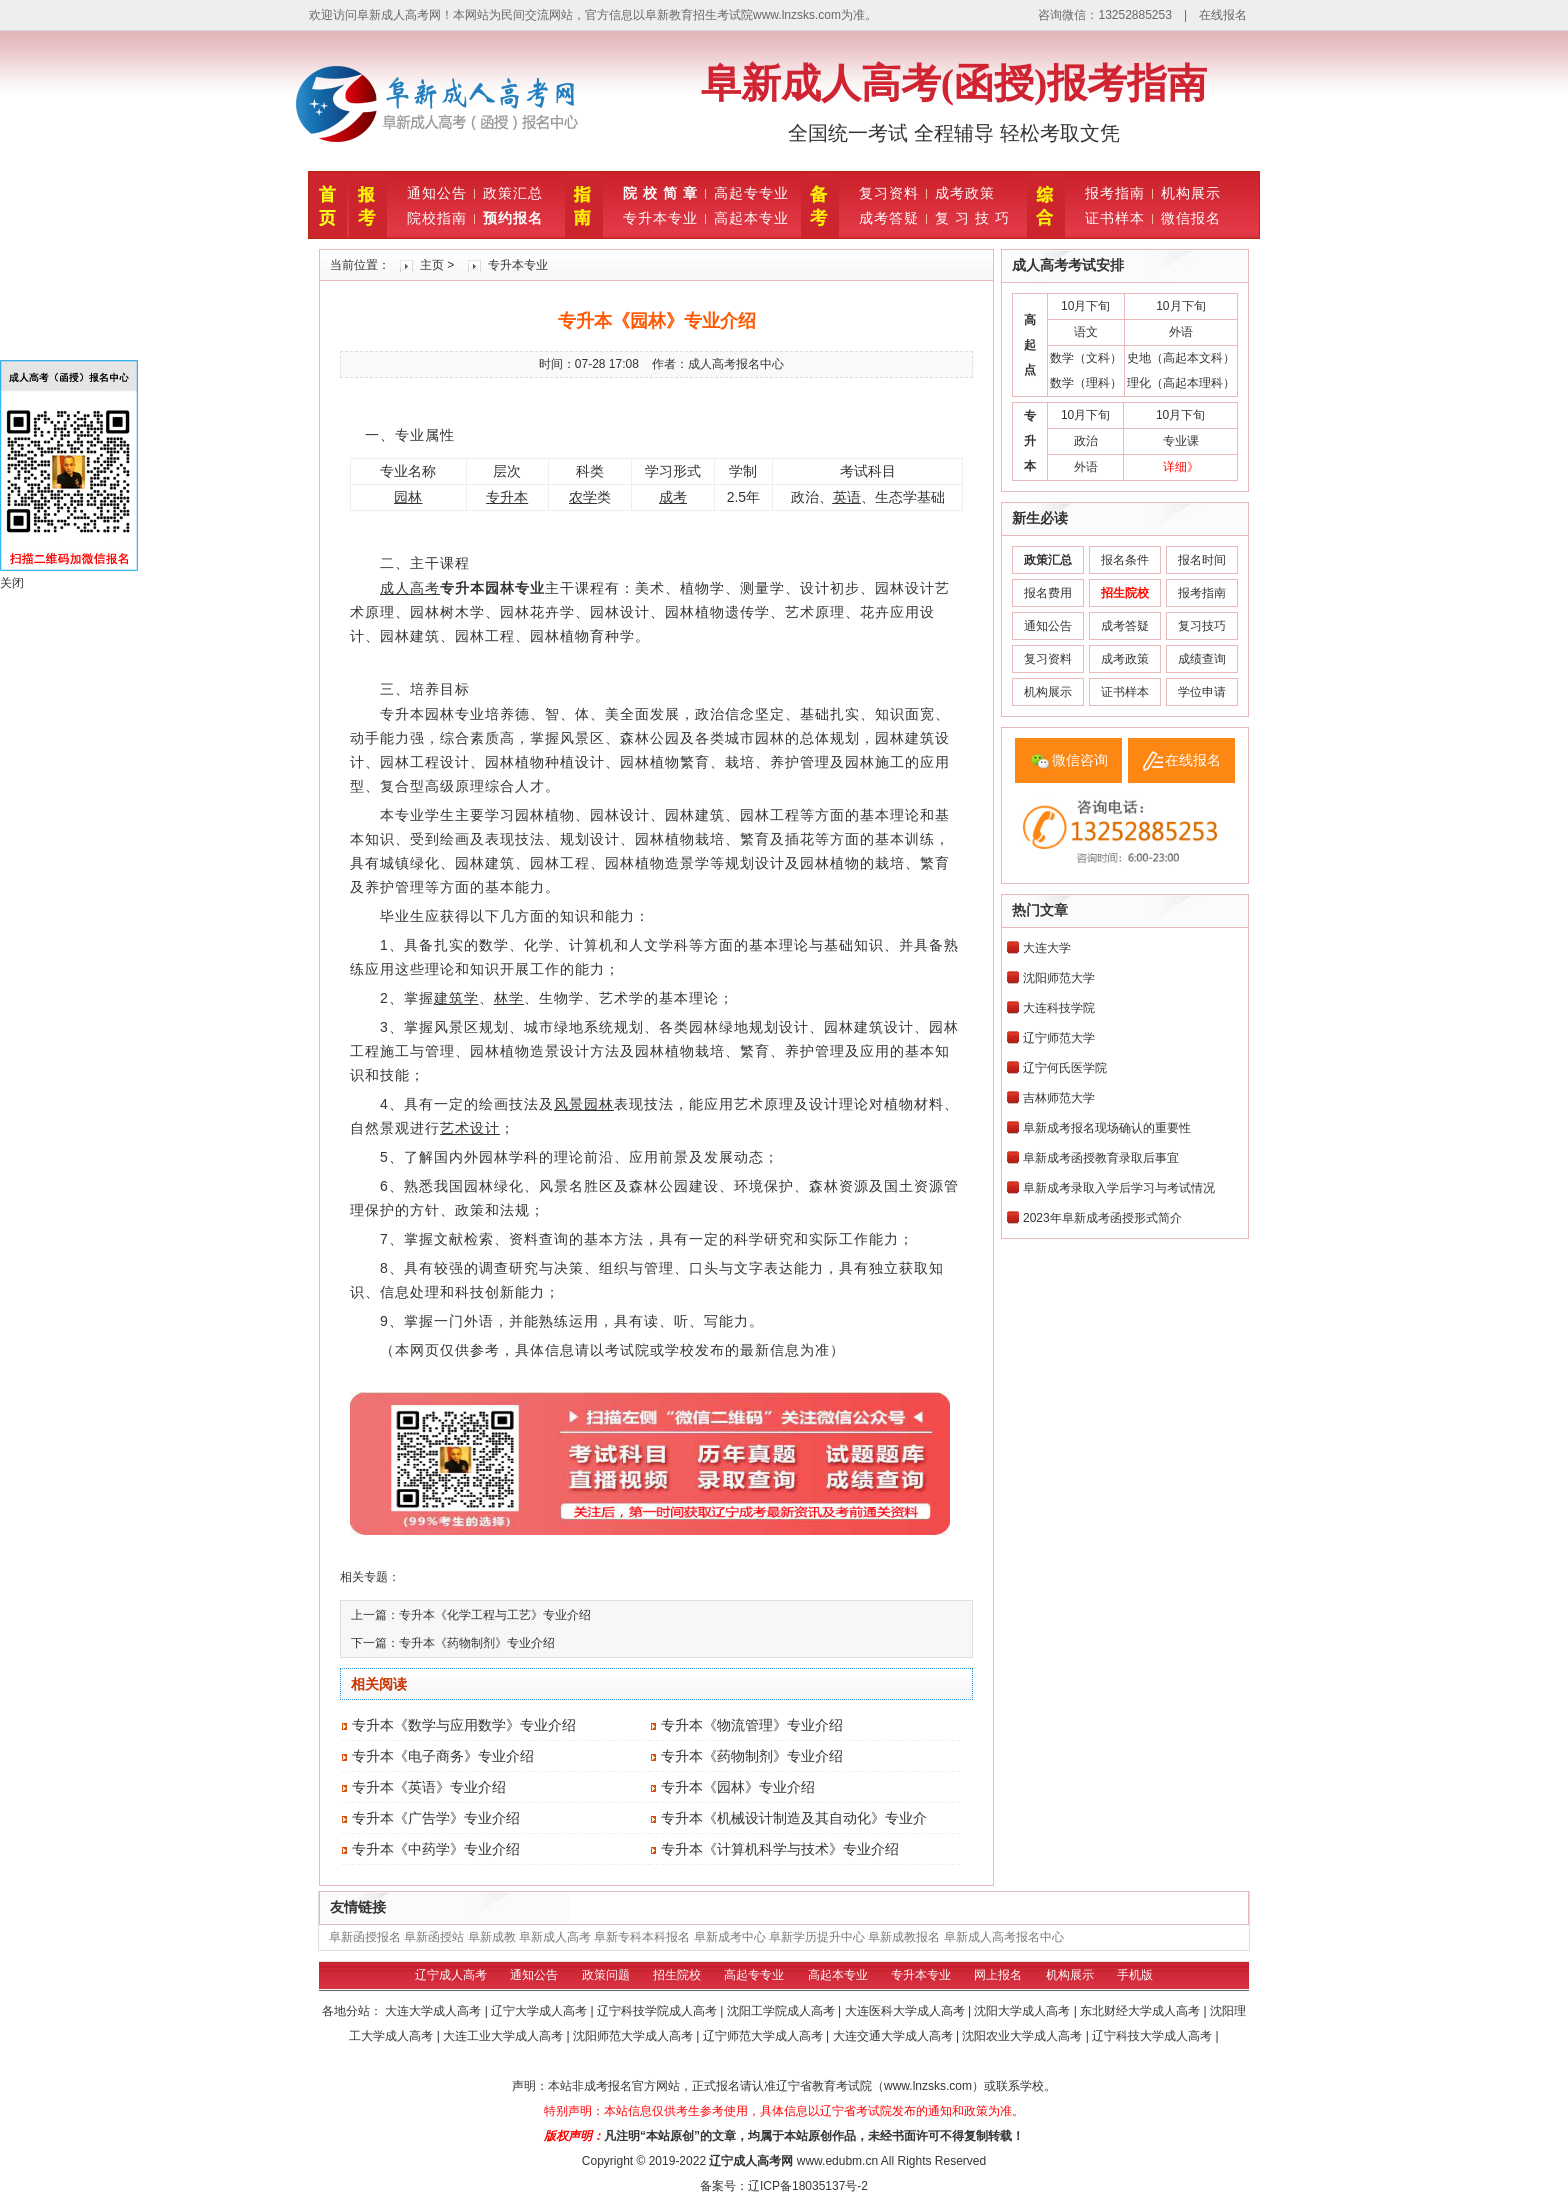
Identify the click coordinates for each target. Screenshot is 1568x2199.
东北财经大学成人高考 (1141, 2011)
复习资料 (889, 193)
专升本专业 (660, 218)
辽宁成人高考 (451, 1975)
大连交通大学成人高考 (894, 2036)
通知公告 (437, 193)
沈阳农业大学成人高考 (1023, 2036)
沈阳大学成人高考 (1023, 2011)
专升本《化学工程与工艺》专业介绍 (495, 1615)
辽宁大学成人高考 (540, 2011)
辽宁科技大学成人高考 (1153, 2036)
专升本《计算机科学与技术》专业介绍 (780, 1849)
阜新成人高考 (555, 1937)
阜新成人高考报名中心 (1004, 1937)
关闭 (12, 583)
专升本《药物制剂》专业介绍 (477, 1643)
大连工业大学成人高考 (504, 2036)
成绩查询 (1202, 659)
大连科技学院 (1059, 1008)
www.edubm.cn (837, 2161)
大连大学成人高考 (434, 2011)
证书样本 (1115, 218)
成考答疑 (889, 218)
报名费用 (1048, 593)
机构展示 (1191, 193)
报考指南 (1115, 193)
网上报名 (998, 1975)
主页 (432, 265)
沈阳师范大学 (1059, 978)
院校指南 (437, 218)
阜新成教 (492, 1937)
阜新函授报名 (365, 1937)
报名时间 (1202, 560)
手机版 (1135, 1975)
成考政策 (965, 193)
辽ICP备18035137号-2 (808, 2186)
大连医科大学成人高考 (906, 2011)
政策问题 (606, 1975)
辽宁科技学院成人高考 (658, 2011)
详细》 (1181, 467)
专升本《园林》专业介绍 (738, 1787)
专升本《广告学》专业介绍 (436, 1818)
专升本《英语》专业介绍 (429, 1787)
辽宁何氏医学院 (1065, 1068)
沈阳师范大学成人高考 (634, 2036)
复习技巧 (1202, 626)
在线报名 (1223, 15)
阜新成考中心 (730, 1937)
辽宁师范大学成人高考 (764, 2036)
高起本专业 (751, 218)
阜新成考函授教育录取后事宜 (1101, 1158)
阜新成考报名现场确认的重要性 (1107, 1128)
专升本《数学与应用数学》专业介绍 (464, 1725)
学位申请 (1202, 692)
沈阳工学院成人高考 (782, 2011)
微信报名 (1191, 218)
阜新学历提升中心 (817, 1937)
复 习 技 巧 (972, 218)
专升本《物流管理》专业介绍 (752, 1725)
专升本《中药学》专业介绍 (436, 1849)
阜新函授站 (434, 1937)
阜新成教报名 (904, 1937)
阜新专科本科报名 (642, 1937)
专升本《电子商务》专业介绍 (443, 1756)
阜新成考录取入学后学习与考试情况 (1119, 1188)
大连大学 (1047, 948)
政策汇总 (513, 193)
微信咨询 (1080, 760)
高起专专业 (751, 193)
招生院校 (677, 1975)
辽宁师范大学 (1059, 1038)
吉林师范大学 (1059, 1098)
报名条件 (1125, 560)
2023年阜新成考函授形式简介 (1102, 1218)
